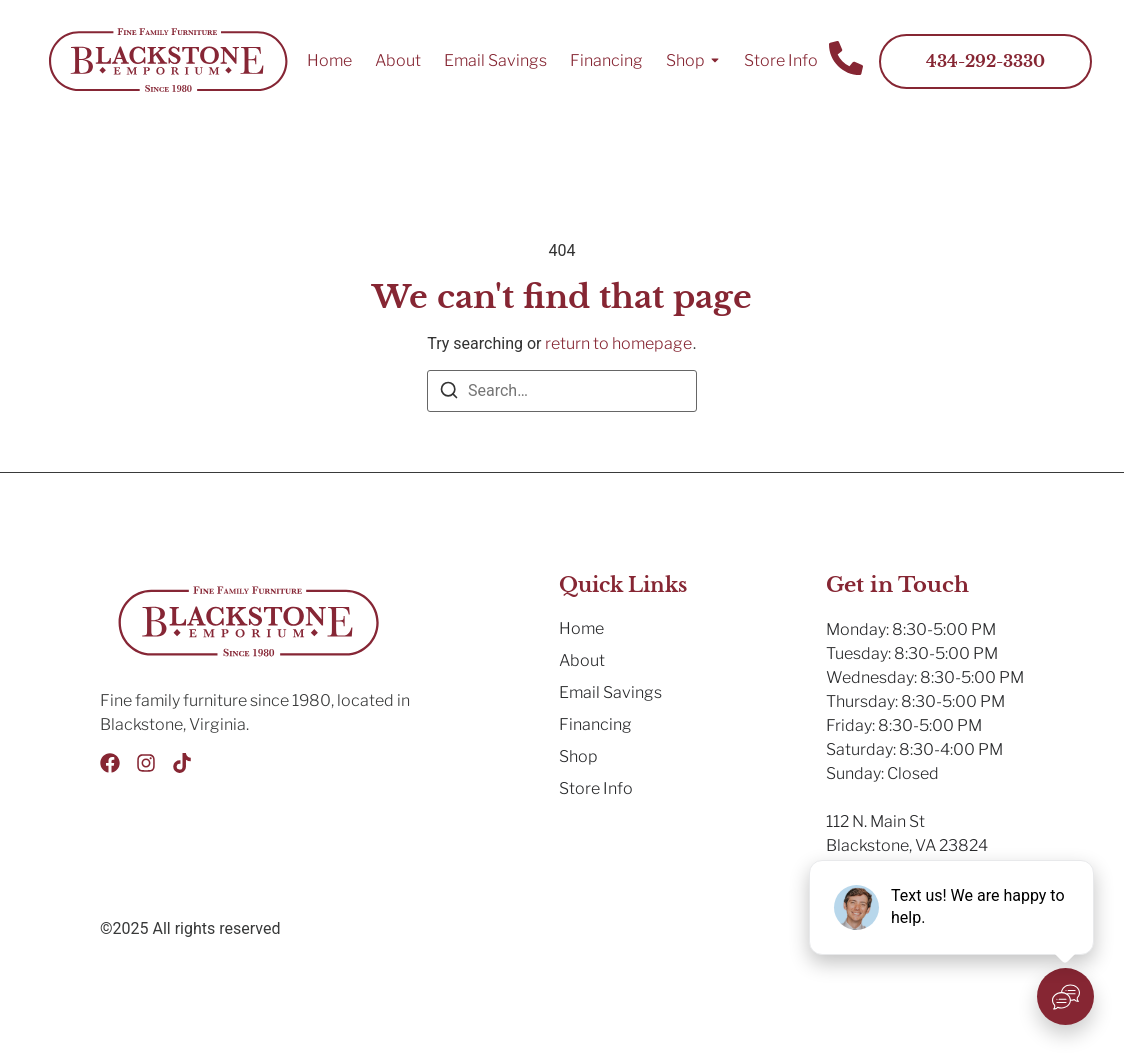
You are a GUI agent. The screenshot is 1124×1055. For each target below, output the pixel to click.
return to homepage (618, 343)
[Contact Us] (846, 61)
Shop (685, 60)
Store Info (781, 60)
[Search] (449, 393)
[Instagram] (146, 763)
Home (329, 60)
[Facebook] (110, 763)
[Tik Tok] (182, 763)
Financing (606, 60)
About (398, 60)
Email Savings (495, 60)
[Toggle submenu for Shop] (713, 61)
